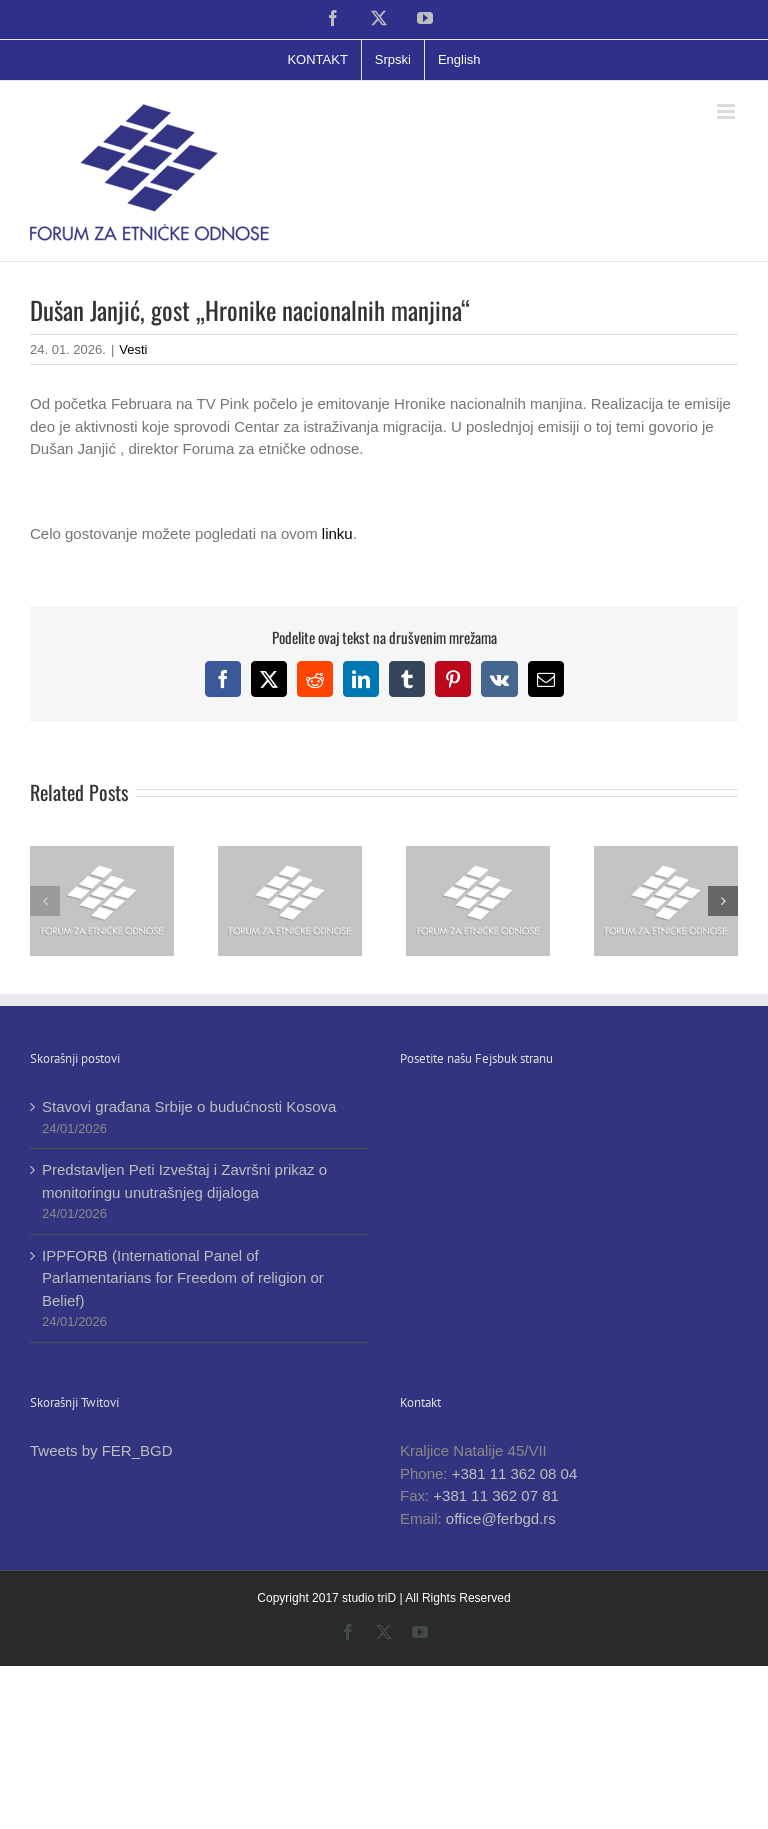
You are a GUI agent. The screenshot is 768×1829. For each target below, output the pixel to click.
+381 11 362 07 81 (496, 1495)
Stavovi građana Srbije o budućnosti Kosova (189, 1106)
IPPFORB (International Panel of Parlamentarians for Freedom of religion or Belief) (183, 1278)
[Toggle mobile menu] (727, 111)
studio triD (370, 1598)
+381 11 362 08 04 (515, 1473)
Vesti (133, 349)
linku (335, 533)
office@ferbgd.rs (501, 1518)
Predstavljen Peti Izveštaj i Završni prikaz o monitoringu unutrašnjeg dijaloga (184, 1181)
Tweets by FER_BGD (101, 1450)
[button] (45, 901)
